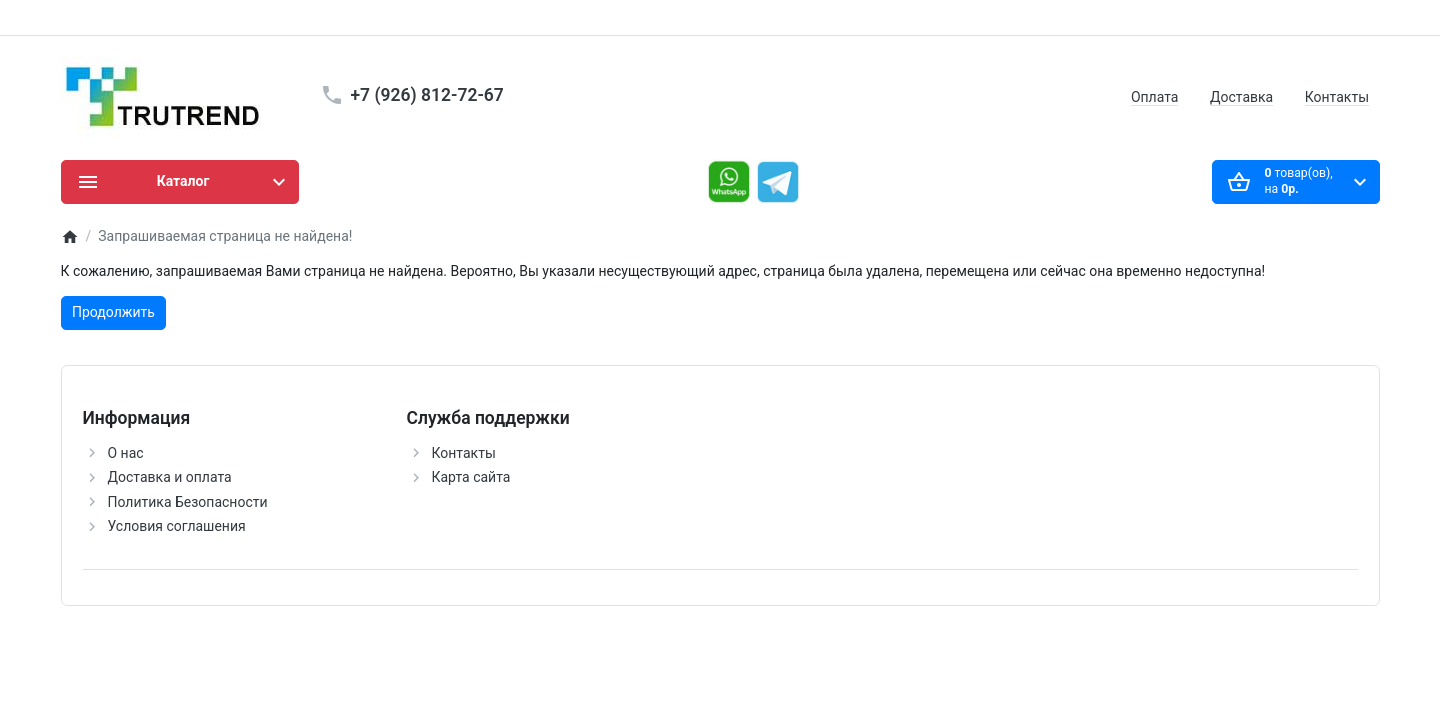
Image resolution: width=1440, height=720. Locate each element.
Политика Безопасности (188, 502)
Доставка (1241, 97)
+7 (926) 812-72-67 (427, 95)
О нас (126, 453)
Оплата (1155, 97)
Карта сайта (471, 477)
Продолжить (113, 312)
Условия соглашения (177, 526)
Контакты (1337, 97)
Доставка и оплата (170, 477)
